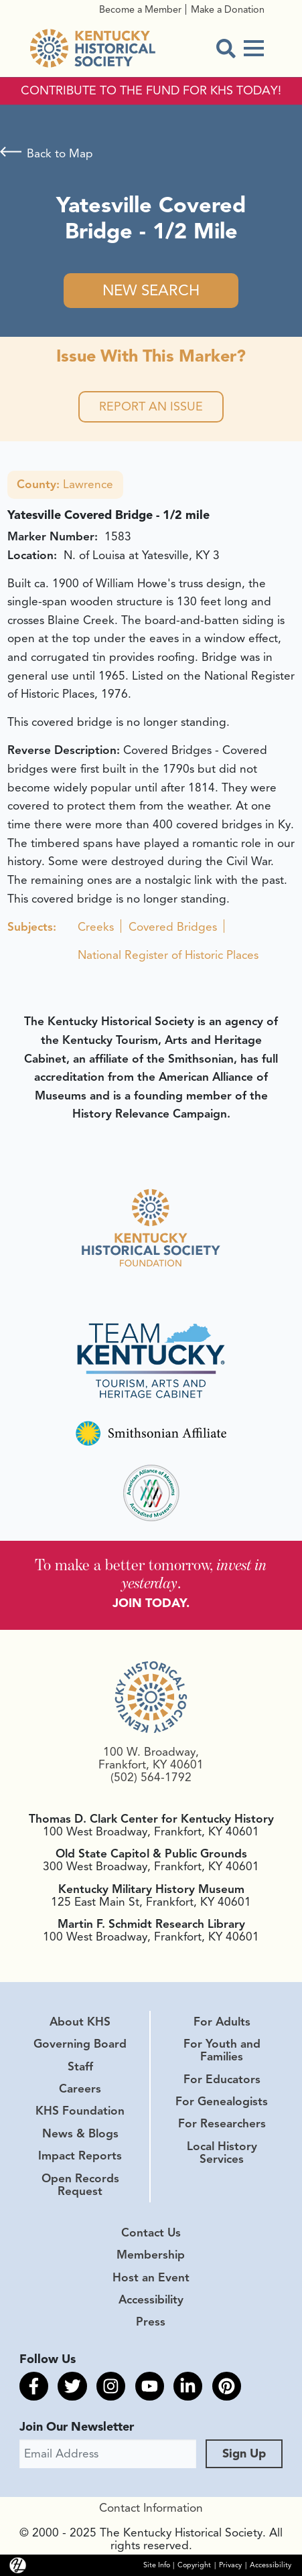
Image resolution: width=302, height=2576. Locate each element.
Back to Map (60, 153)
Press (150, 2321)
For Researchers (222, 2123)
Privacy (230, 2565)
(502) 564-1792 (151, 1777)
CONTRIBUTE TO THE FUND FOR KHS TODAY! (151, 91)
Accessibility (151, 2299)
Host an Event (151, 2277)
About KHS (80, 2021)
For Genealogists (221, 2101)
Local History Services (222, 2152)
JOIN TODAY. (151, 1603)
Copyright (194, 2565)
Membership (151, 2254)
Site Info (156, 2565)
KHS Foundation (80, 2110)
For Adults (222, 2021)
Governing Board (80, 2043)
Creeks (96, 926)
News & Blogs (80, 2133)
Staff (80, 2066)
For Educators (221, 2079)
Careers (80, 2088)
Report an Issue (151, 406)
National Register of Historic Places (168, 955)
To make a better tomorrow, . (151, 1574)
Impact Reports (80, 2155)
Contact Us (151, 2232)
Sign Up (244, 2453)
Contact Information (151, 2507)
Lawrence (65, 484)
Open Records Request (80, 2184)
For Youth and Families (221, 2050)
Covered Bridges (173, 926)
